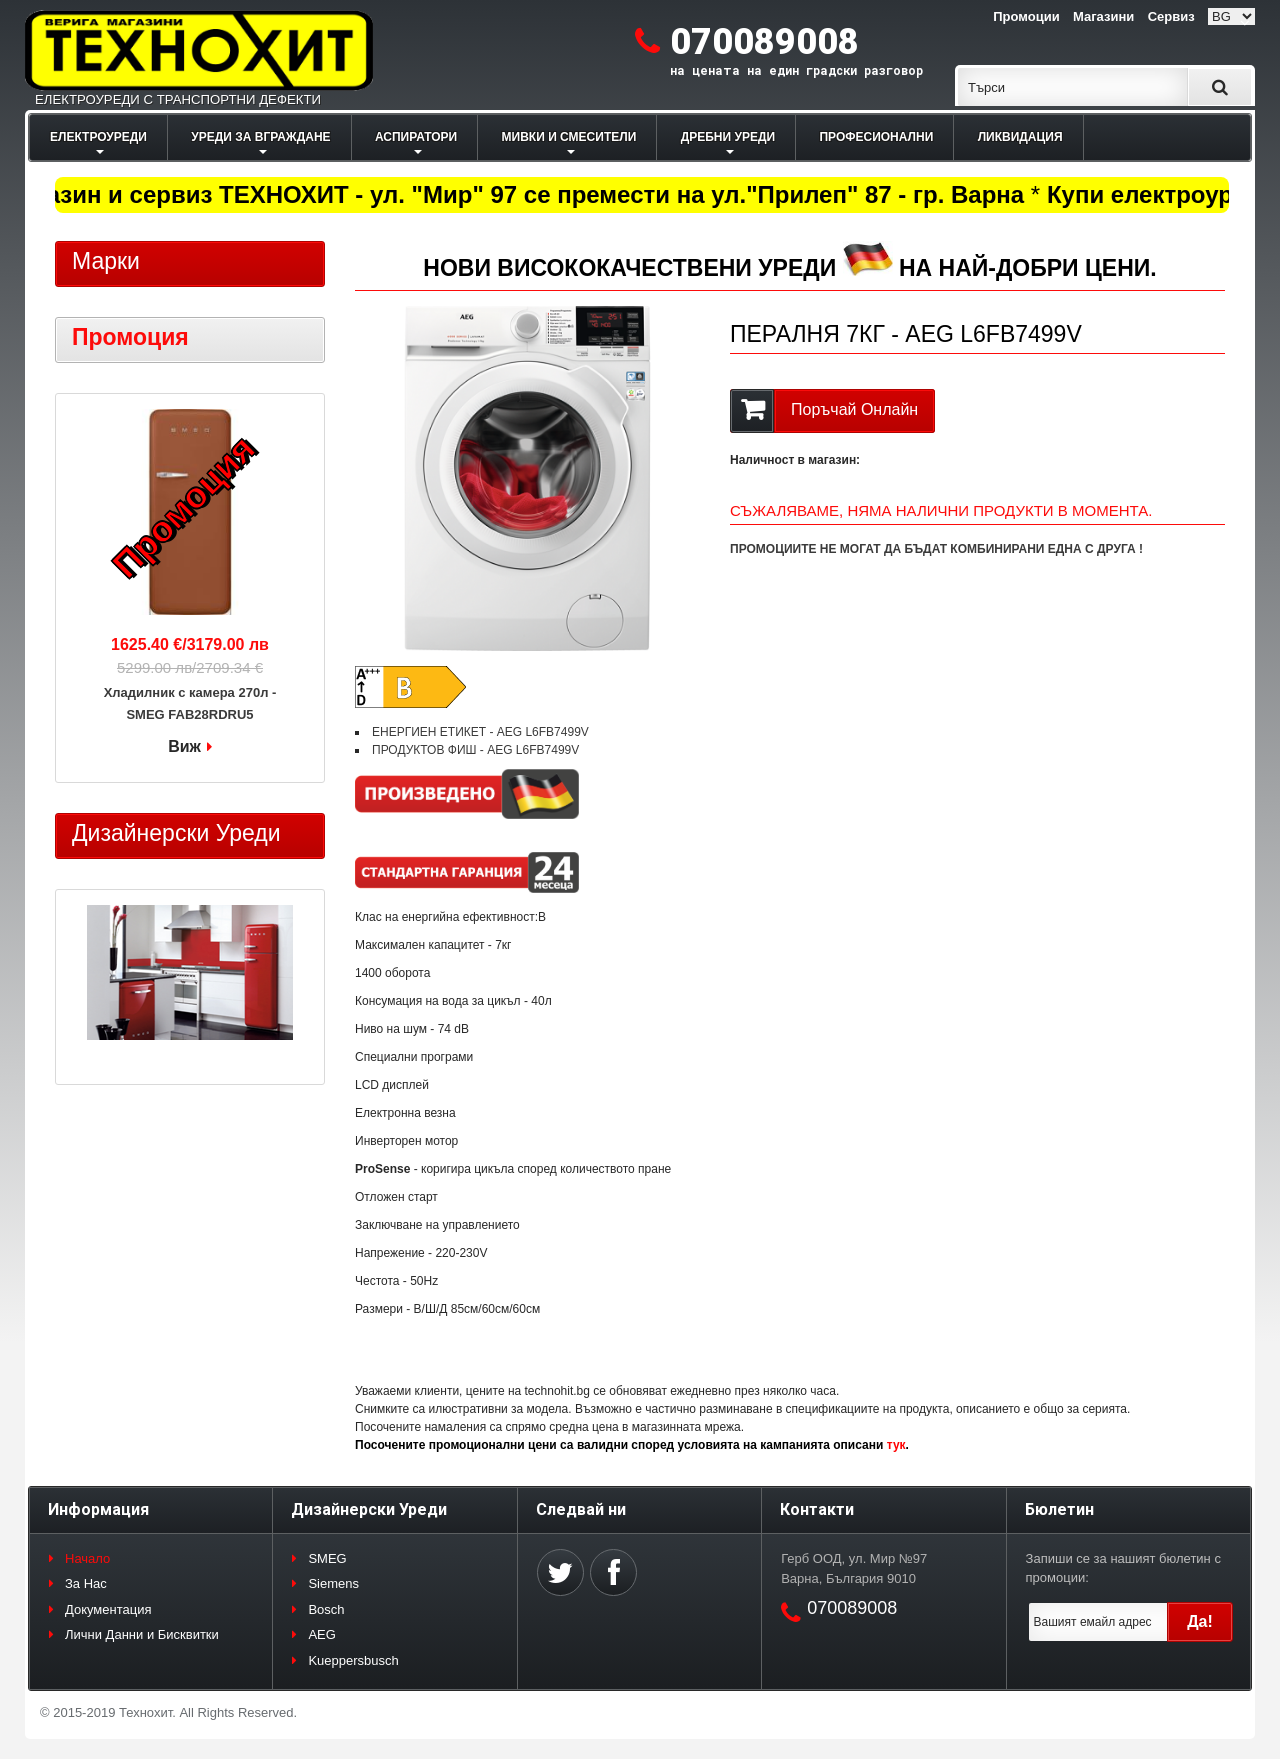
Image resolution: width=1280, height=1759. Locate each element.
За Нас (86, 1583)
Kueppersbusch (353, 1660)
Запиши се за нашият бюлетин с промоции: (1123, 1568)
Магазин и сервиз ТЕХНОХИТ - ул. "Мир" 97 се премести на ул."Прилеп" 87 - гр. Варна (521, 194)
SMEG (327, 1558)
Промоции (1026, 16)
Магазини (1103, 16)
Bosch (326, 1609)
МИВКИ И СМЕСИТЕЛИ (569, 137)
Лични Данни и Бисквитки (142, 1634)
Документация (108, 1609)
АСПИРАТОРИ (416, 137)
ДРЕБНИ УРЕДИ (728, 137)
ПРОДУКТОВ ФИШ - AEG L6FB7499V (475, 750)
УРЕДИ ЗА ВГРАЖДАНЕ (260, 137)
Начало (87, 1558)
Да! (1200, 1621)
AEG (321, 1634)
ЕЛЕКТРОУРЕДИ (98, 137)
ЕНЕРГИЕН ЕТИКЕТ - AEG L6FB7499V (480, 732)
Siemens (333, 1583)
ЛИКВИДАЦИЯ (1020, 137)
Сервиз (1171, 16)
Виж (184, 746)
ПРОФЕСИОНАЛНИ (876, 137)
